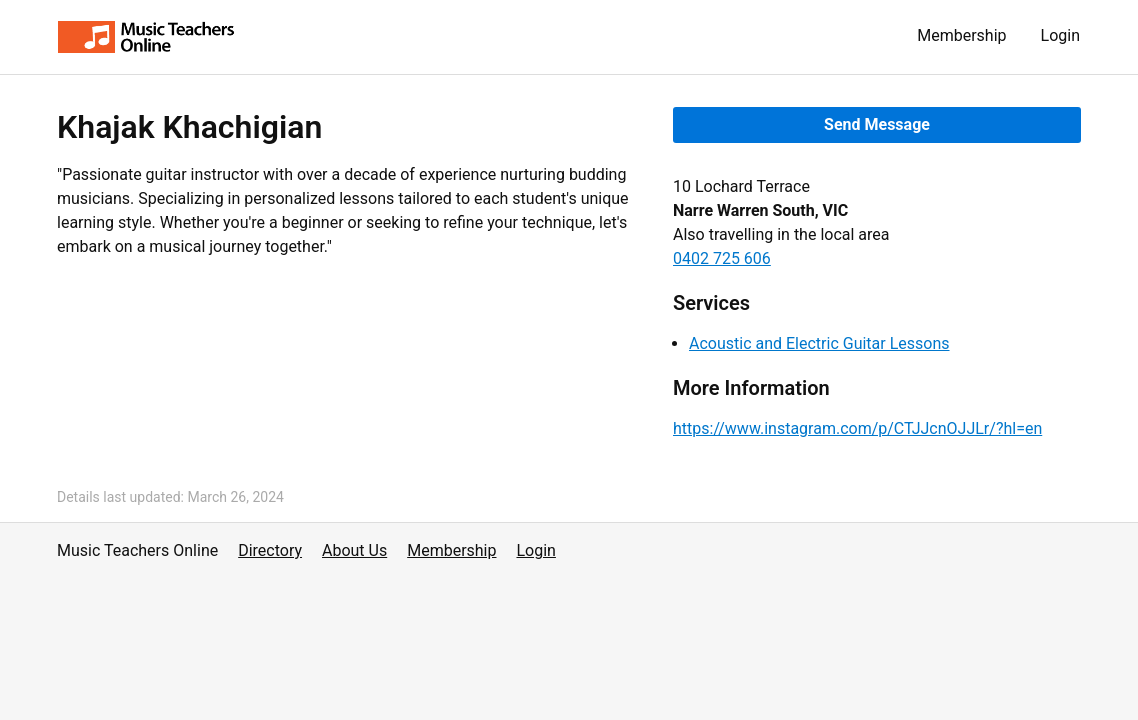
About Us (354, 550)
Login (1060, 35)
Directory (270, 550)
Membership (961, 35)
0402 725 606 (722, 258)
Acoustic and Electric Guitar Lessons (819, 343)
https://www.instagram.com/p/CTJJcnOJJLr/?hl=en (857, 428)
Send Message (877, 124)
